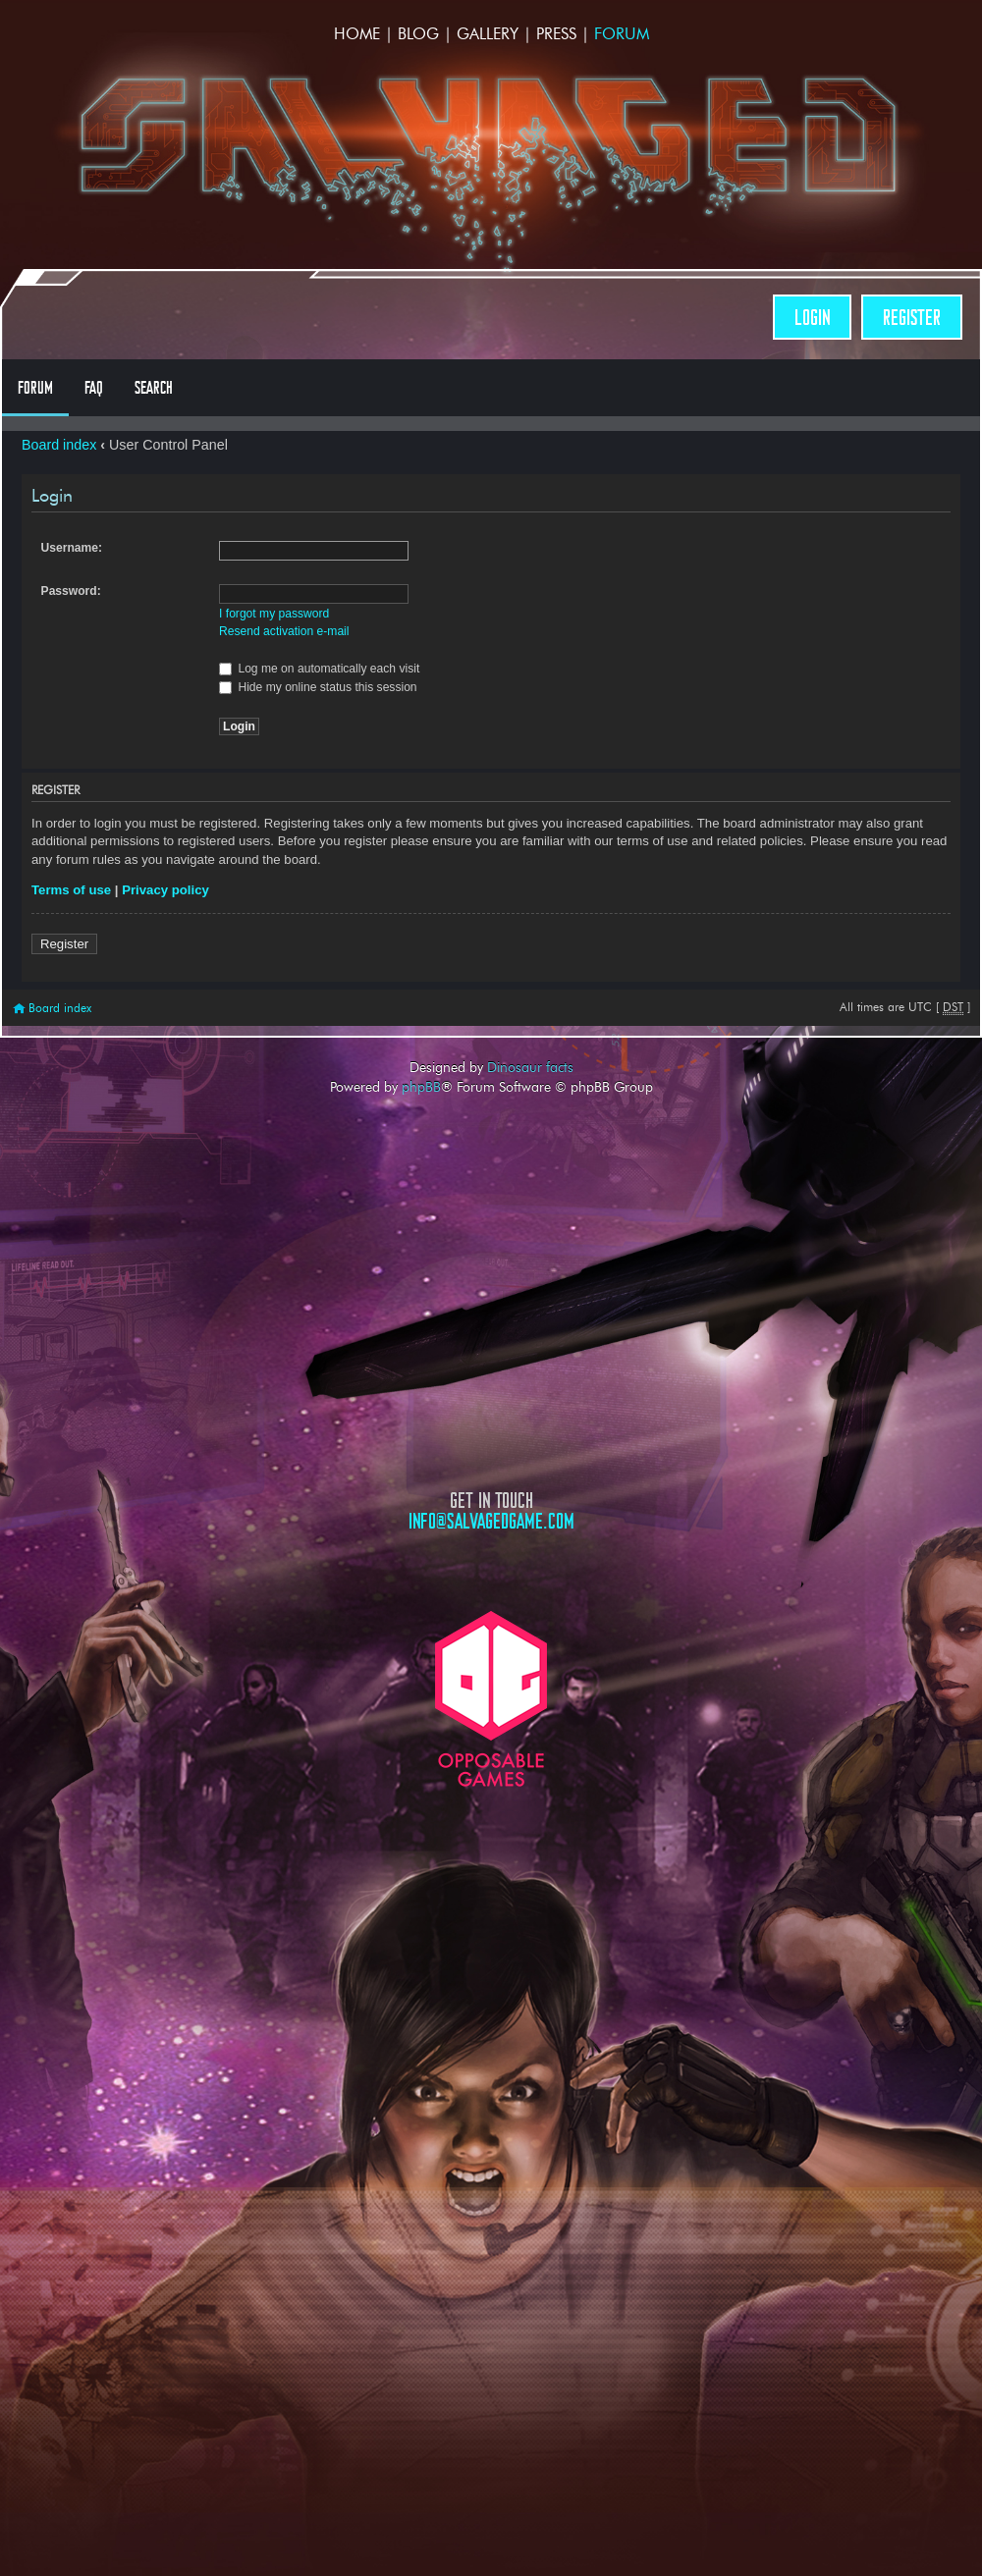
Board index (59, 445)
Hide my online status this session (318, 687)
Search (154, 388)
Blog (418, 34)
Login (812, 317)
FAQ (93, 388)
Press (556, 34)
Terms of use (71, 890)
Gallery (487, 34)
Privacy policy (165, 890)
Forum (621, 34)
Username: (72, 548)
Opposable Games (491, 1699)
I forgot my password (274, 613)
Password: (71, 591)
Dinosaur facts (530, 1067)
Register (912, 317)
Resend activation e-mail (284, 631)
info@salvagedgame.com (491, 1521)
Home (357, 34)
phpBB (421, 1087)
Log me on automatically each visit (319, 668)
